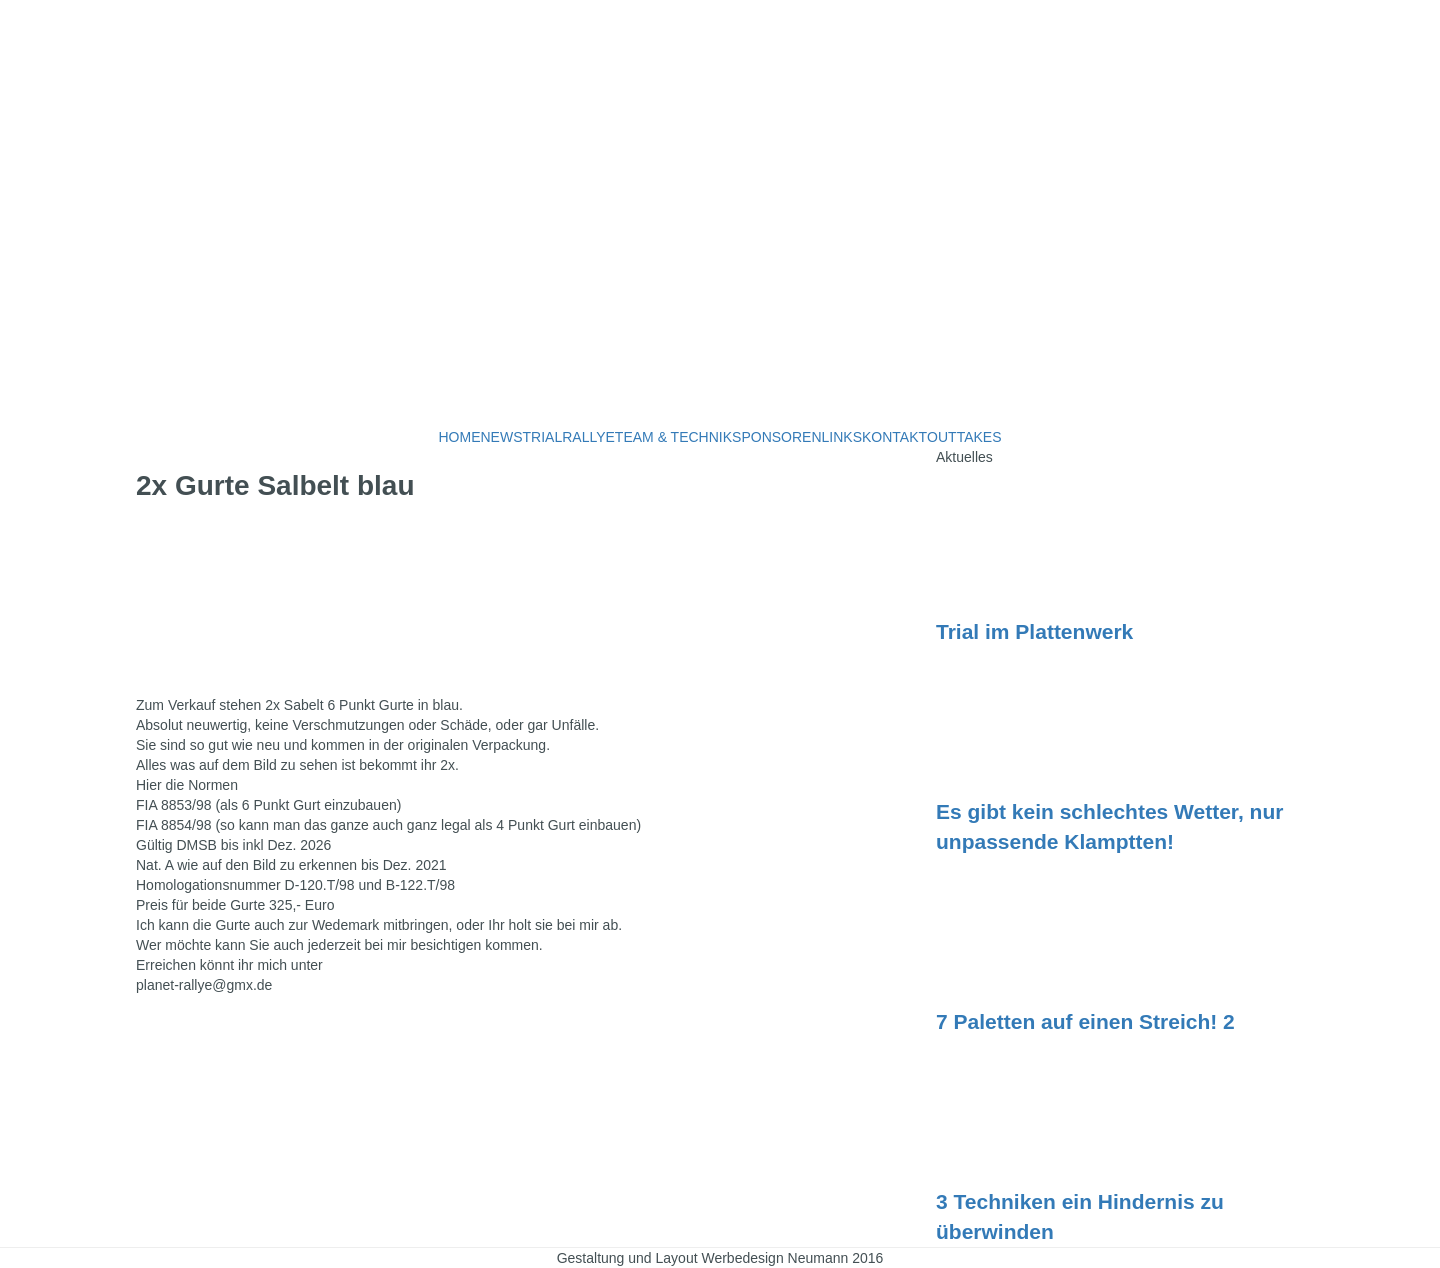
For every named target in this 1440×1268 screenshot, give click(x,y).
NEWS (502, 437)
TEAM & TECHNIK (673, 437)
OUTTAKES (964, 437)
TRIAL (543, 437)
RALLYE (588, 437)
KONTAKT (894, 437)
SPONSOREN (776, 437)
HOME (460, 437)
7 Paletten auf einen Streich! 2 (1085, 1021)
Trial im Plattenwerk (1034, 631)
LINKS (842, 437)
